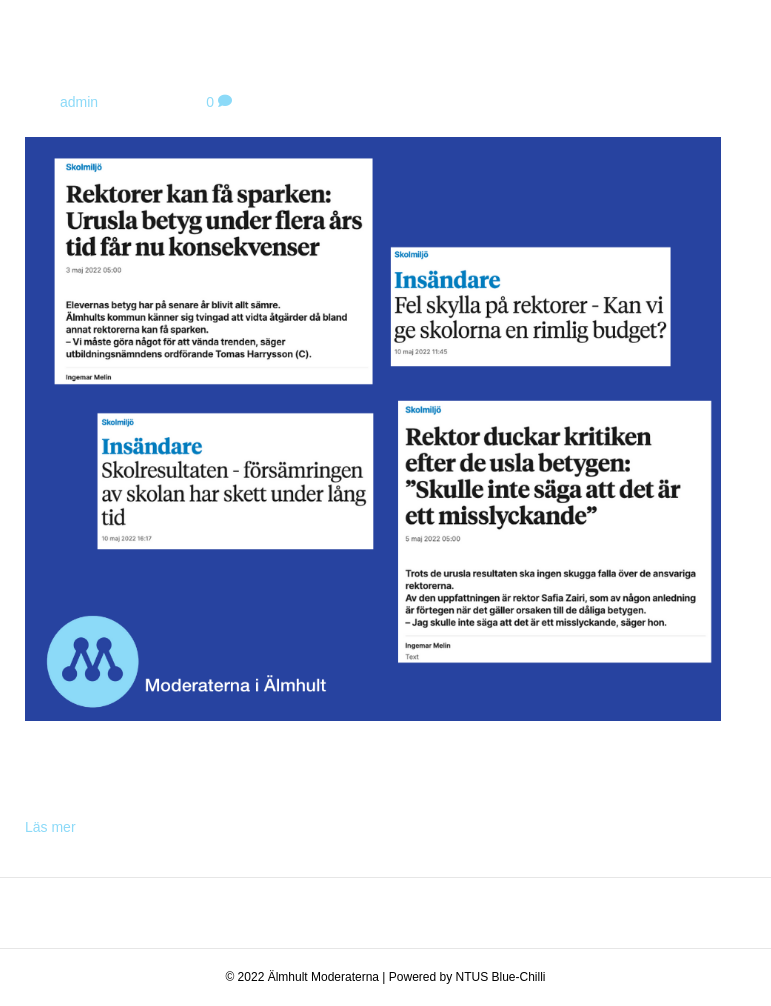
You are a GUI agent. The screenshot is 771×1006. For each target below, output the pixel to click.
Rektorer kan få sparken (200, 60)
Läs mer (50, 827)
